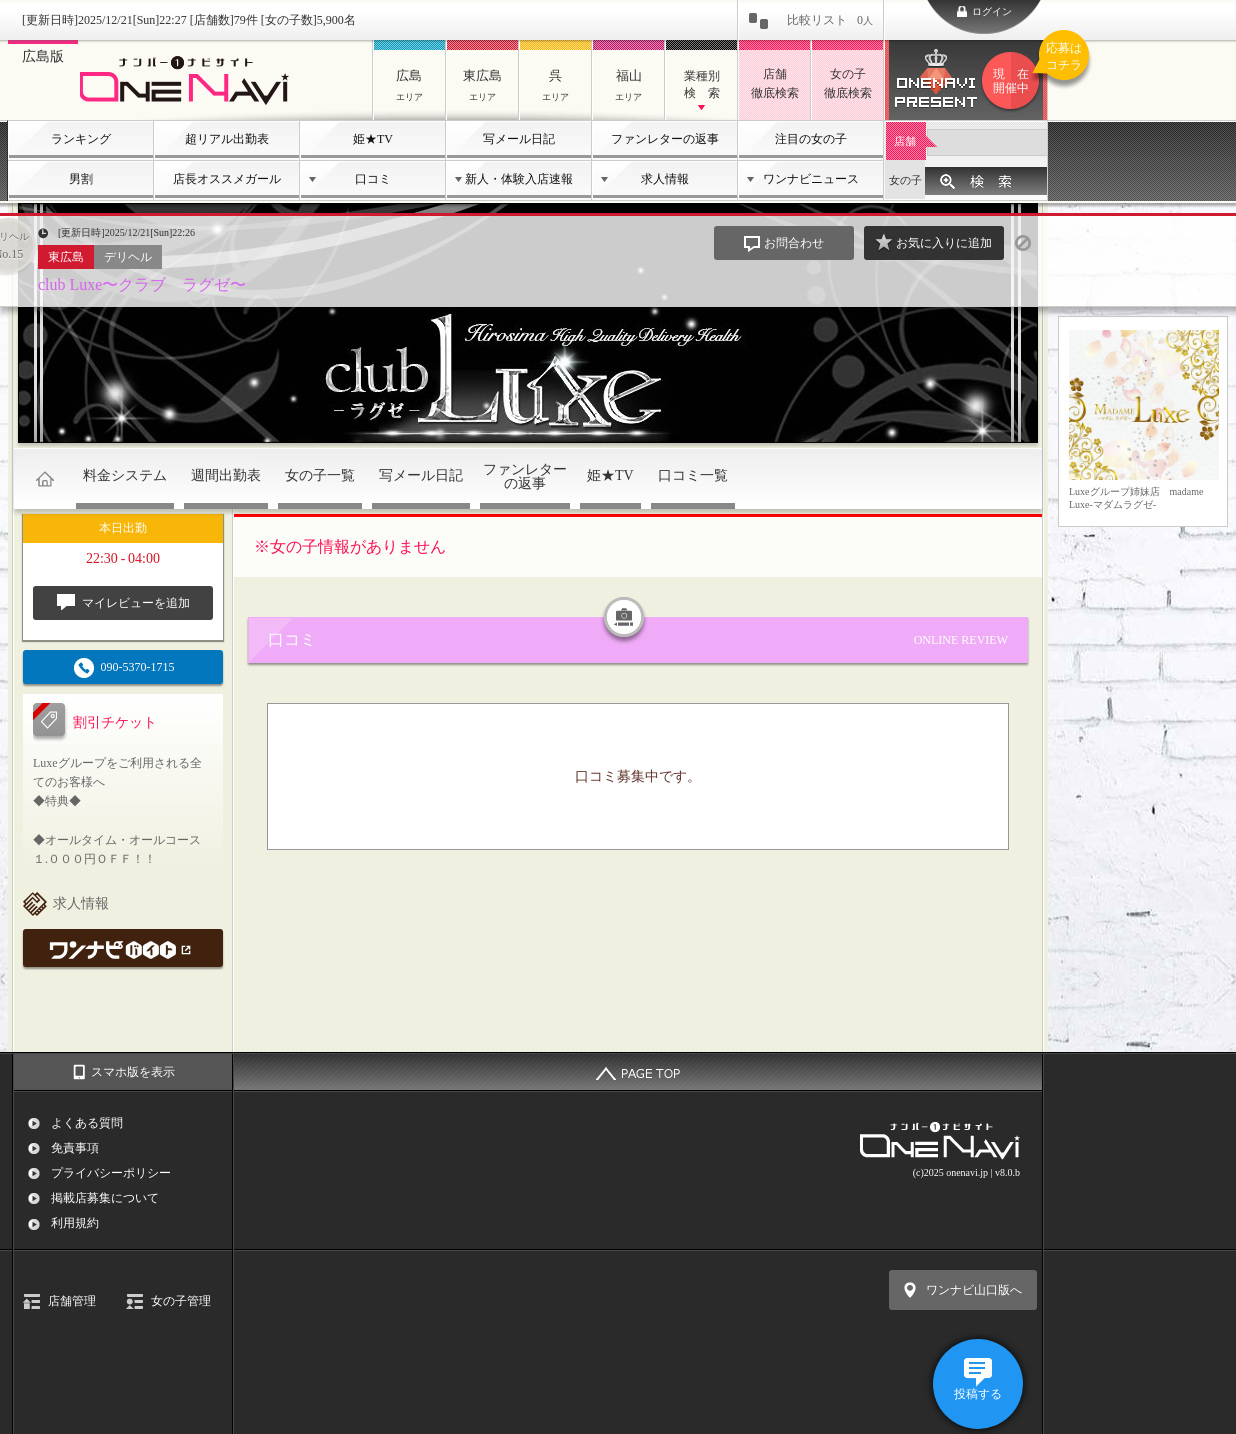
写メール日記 (519, 139)
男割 (81, 179)
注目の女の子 (811, 139)
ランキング (81, 139)
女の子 (905, 180)
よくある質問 (87, 1123)
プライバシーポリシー (111, 1173)
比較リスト (830, 20)
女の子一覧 (320, 475)
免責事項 (75, 1148)
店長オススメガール (227, 179)
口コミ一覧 (693, 475)
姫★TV (373, 139)
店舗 (905, 141)
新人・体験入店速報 (519, 179)
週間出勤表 (226, 475)
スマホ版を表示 (133, 1072)
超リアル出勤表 (227, 139)
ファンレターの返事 (665, 139)
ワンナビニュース (811, 179)
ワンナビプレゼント (1014, 81)
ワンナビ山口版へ (974, 1290)
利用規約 (75, 1223)
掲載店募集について (105, 1198)
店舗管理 (72, 1301)
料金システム (125, 475)
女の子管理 (181, 1301)
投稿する (978, 1394)
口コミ (373, 179)
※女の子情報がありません (350, 546)
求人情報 (665, 179)
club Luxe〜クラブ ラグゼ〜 (142, 284)
